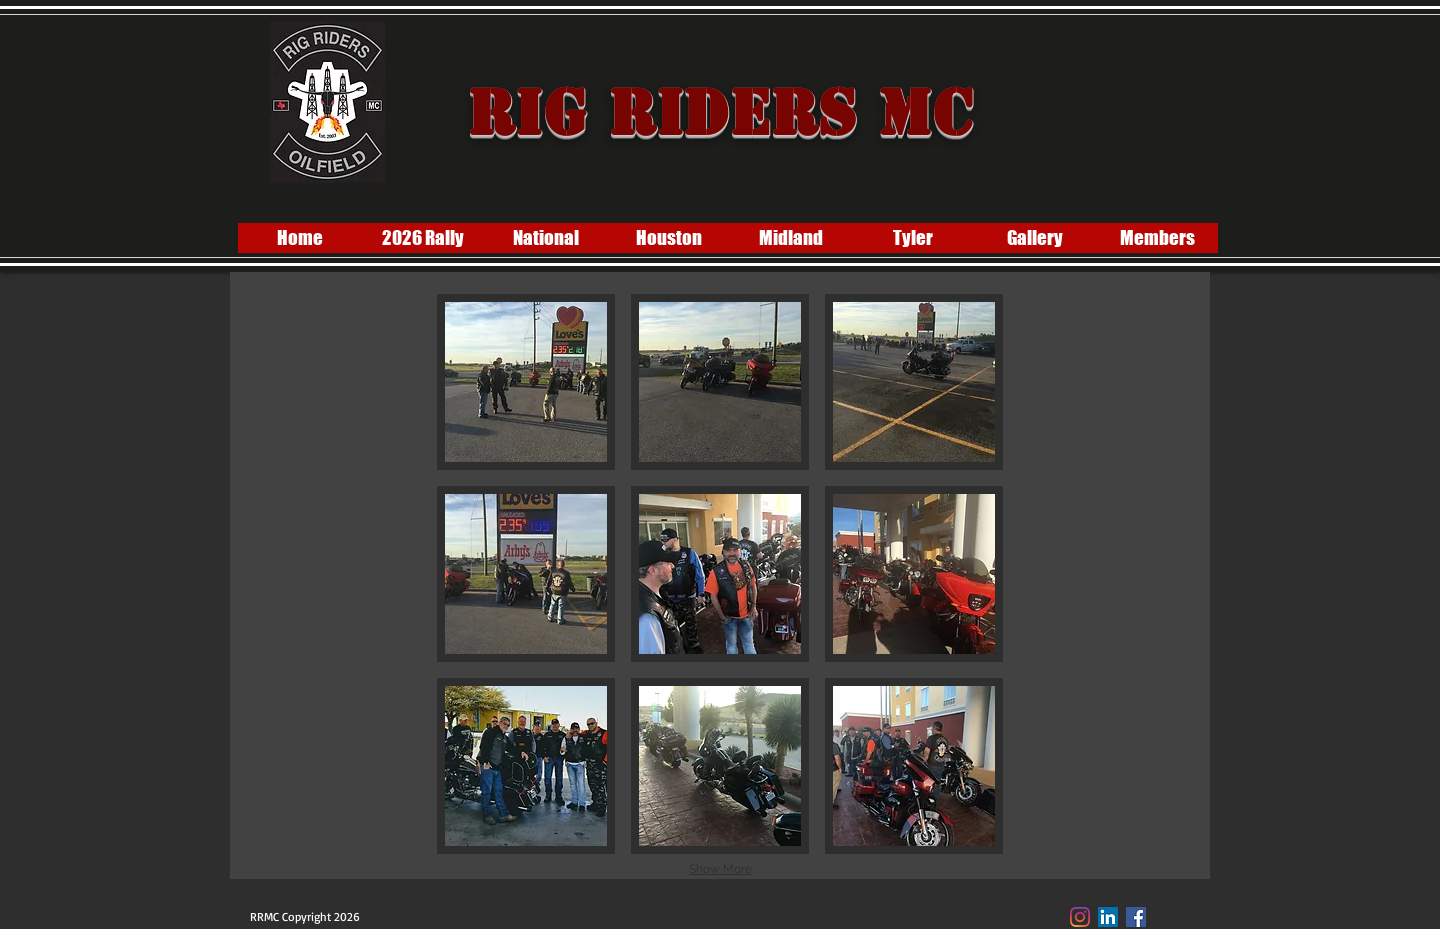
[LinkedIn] (1108, 917)
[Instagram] (1080, 917)
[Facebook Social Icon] (1136, 917)
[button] (526, 382)
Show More (720, 869)
